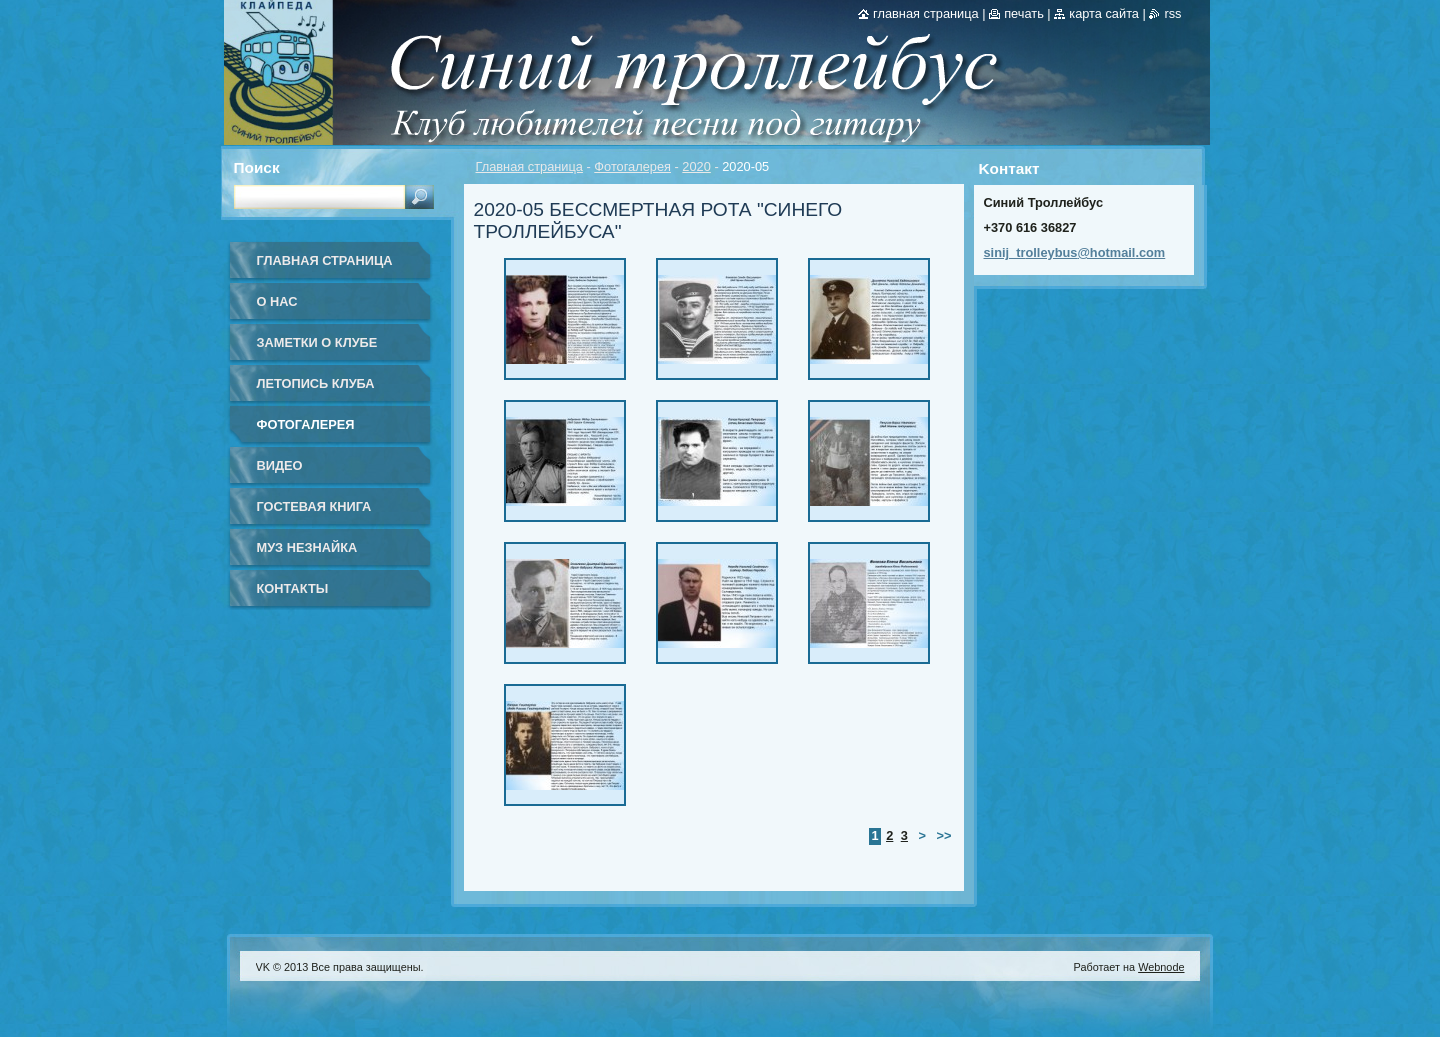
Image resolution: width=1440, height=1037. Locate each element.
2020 (696, 166)
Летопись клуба (316, 383)
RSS (1172, 13)
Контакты (293, 588)
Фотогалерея (632, 166)
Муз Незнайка (307, 547)
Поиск (257, 167)
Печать (1024, 13)
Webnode (1161, 967)
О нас (277, 301)
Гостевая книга (314, 506)
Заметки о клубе (317, 342)
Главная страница (529, 166)
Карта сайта (1104, 13)
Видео (280, 465)
